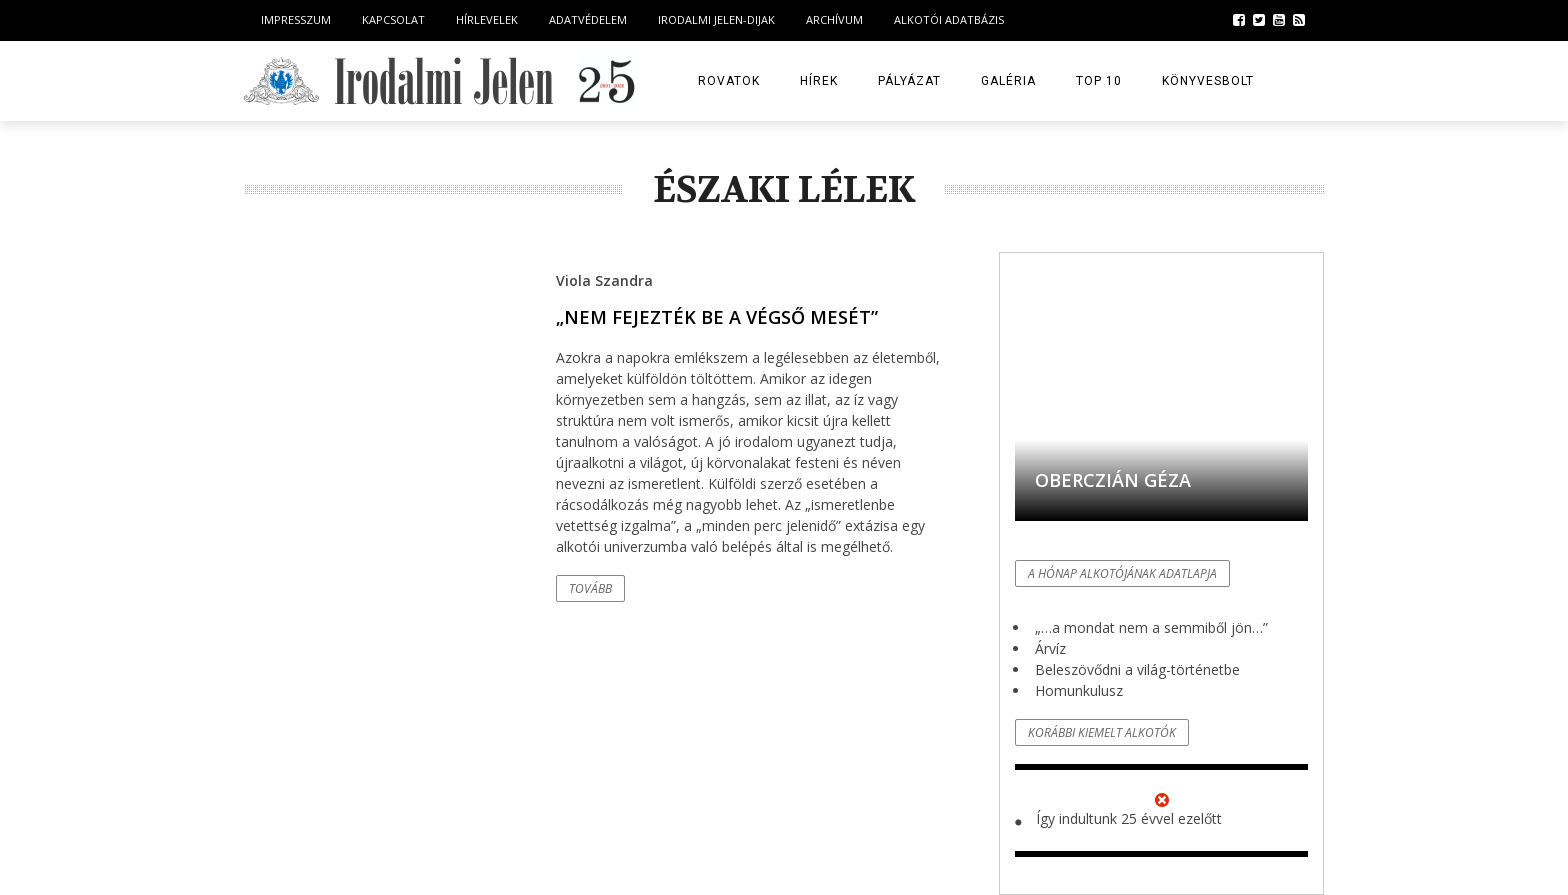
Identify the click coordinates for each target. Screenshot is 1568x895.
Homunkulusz (1079, 690)
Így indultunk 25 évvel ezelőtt (1129, 818)
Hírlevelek (487, 19)
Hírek (819, 81)
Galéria (1008, 81)
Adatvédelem (588, 19)
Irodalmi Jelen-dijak (716, 19)
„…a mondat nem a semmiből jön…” (1151, 627)
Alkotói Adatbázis (949, 19)
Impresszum (296, 19)
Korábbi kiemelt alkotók (1102, 732)
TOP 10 (1099, 81)
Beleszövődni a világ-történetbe (1137, 669)
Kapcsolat (393, 19)
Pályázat (909, 81)
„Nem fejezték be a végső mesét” (717, 317)
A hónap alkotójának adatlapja (1122, 573)
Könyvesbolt (1208, 81)
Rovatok (729, 81)
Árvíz (1050, 648)
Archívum (834, 19)
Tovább (590, 588)
